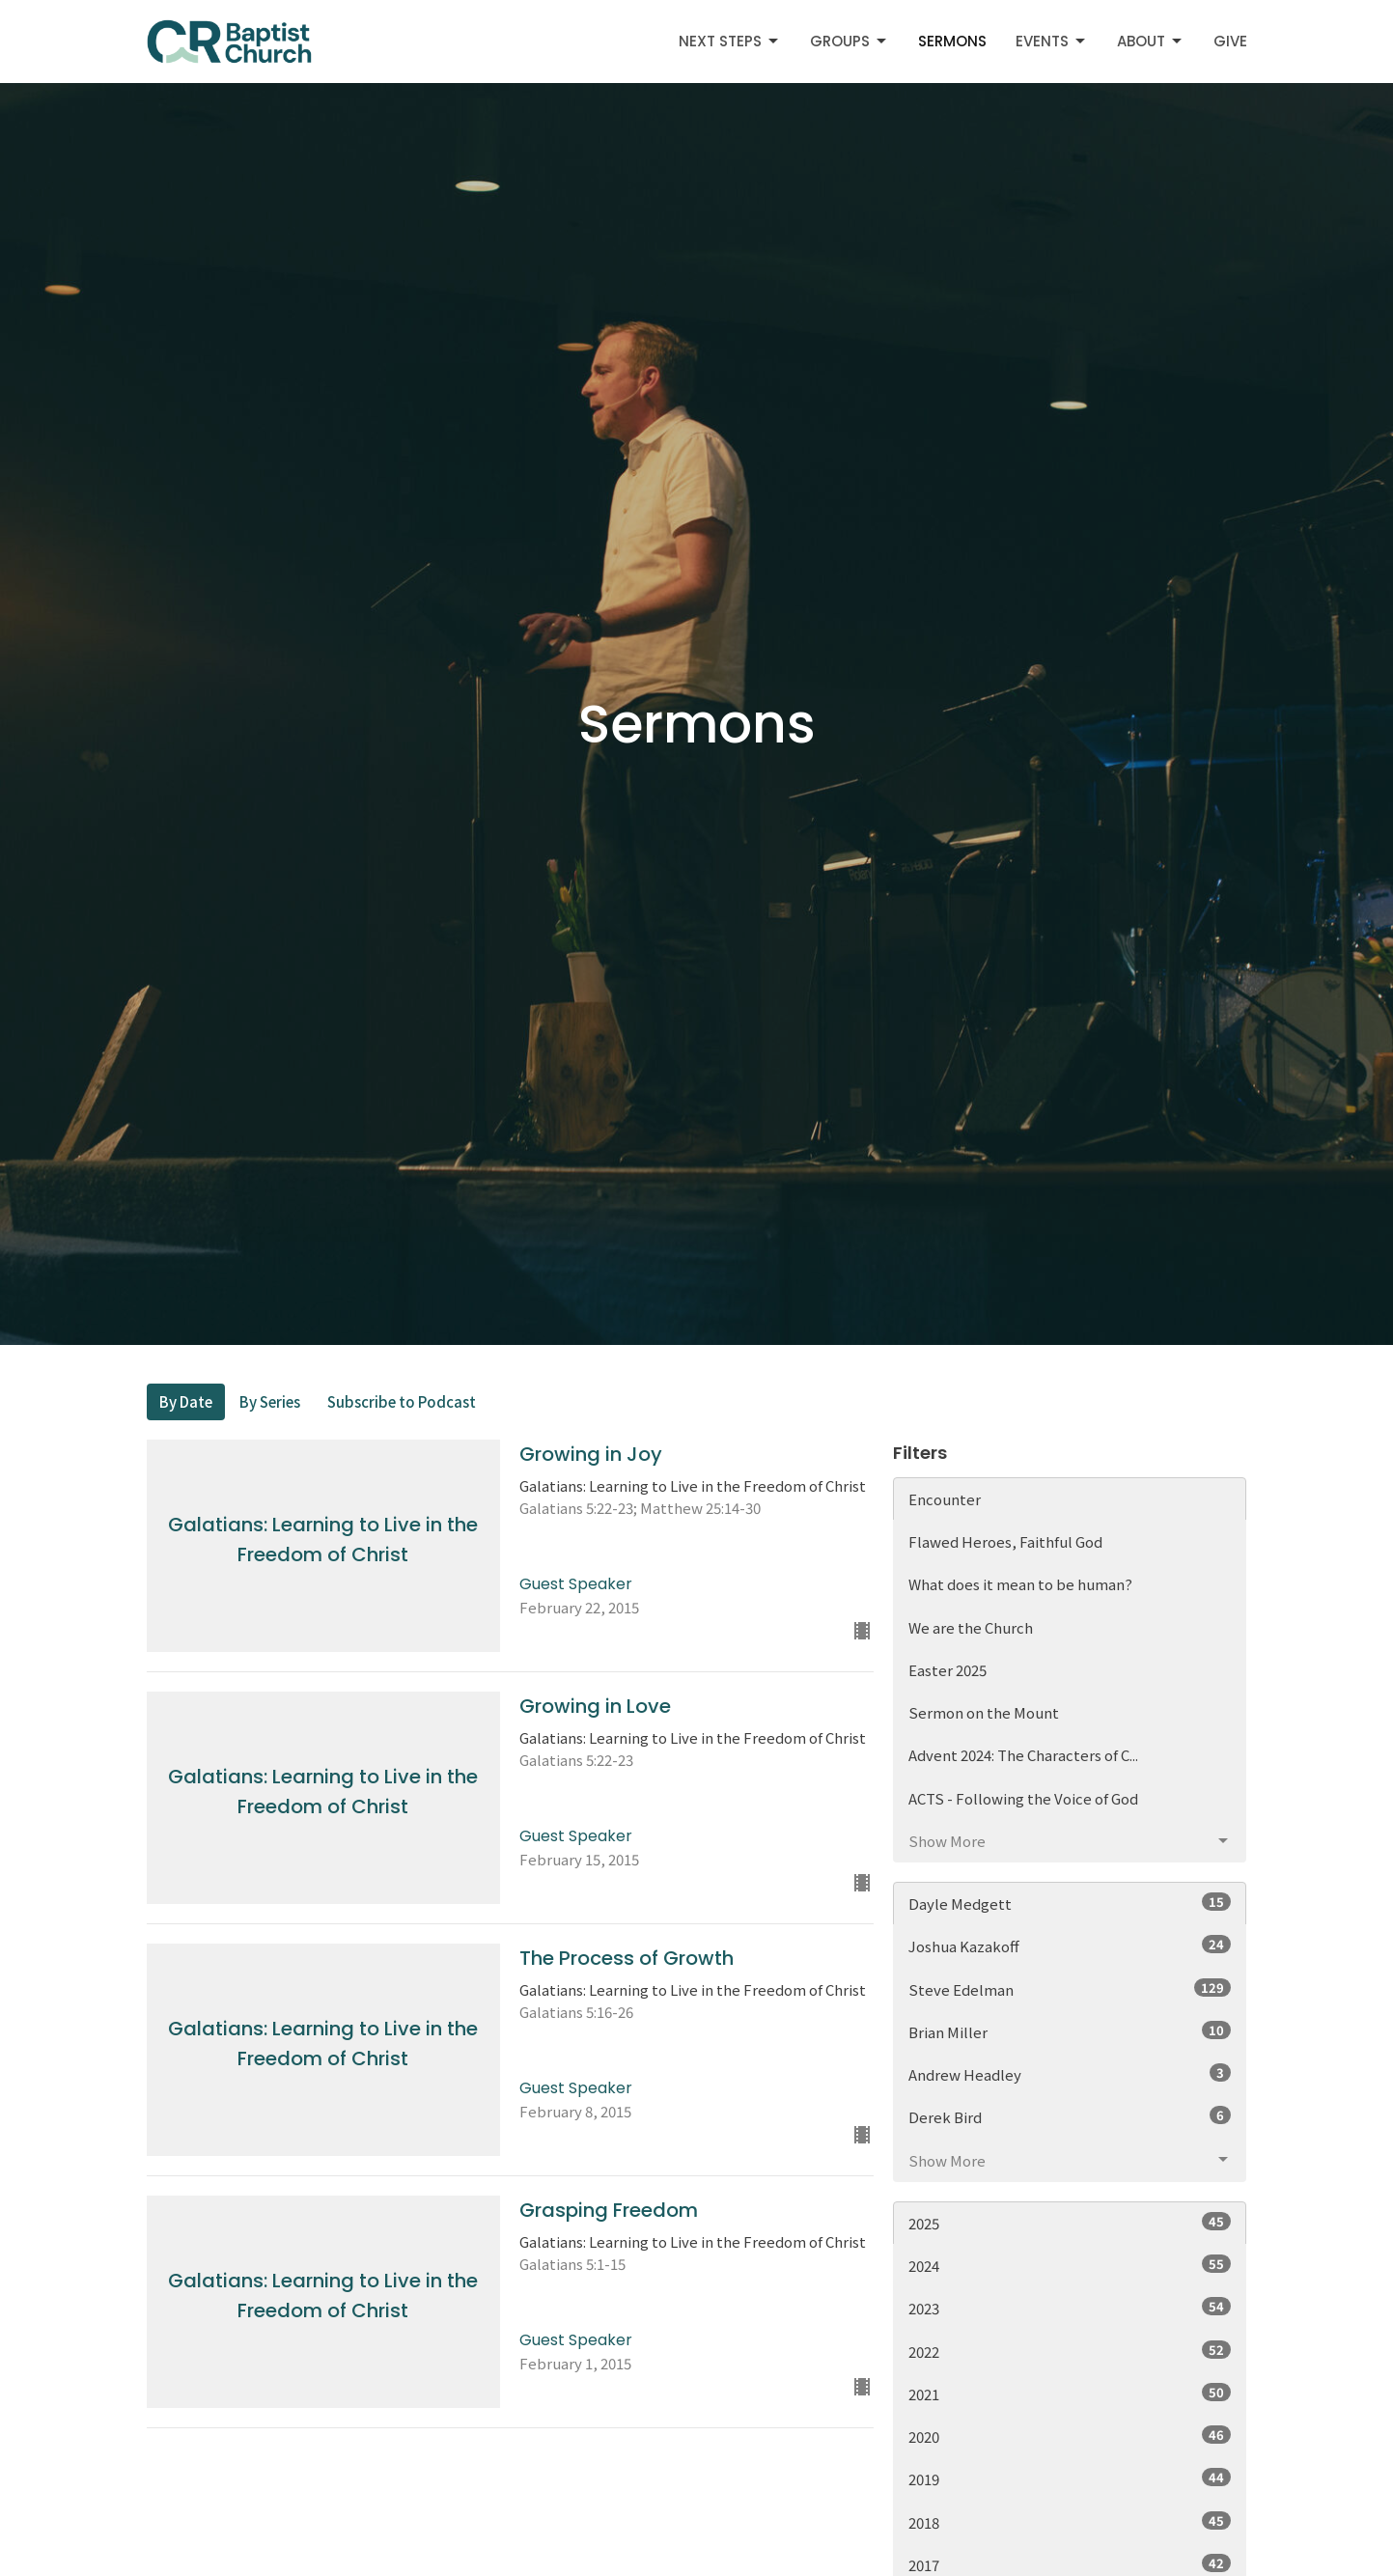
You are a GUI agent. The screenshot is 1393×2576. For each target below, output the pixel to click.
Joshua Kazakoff (1070, 1945)
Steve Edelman (1070, 1989)
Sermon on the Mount (983, 1712)
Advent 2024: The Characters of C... (1023, 1755)
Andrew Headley (1070, 2074)
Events (1052, 41)
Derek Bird (1070, 2116)
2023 (1070, 2307)
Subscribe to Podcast (401, 1401)
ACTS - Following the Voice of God (1023, 1798)
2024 (1070, 2265)
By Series (269, 1401)
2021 (1070, 2393)
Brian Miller (1070, 2031)
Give (1230, 41)
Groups (849, 41)
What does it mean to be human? (1020, 1584)
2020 (1070, 2436)
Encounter (944, 1499)
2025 (1070, 2222)
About (1150, 41)
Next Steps (730, 41)
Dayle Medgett (1070, 1903)
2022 (1070, 2351)
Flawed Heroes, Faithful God (1005, 1541)
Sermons (952, 41)
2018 (1070, 2522)
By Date (185, 1401)
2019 (1070, 2478)
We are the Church (970, 1627)
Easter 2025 (947, 1670)
